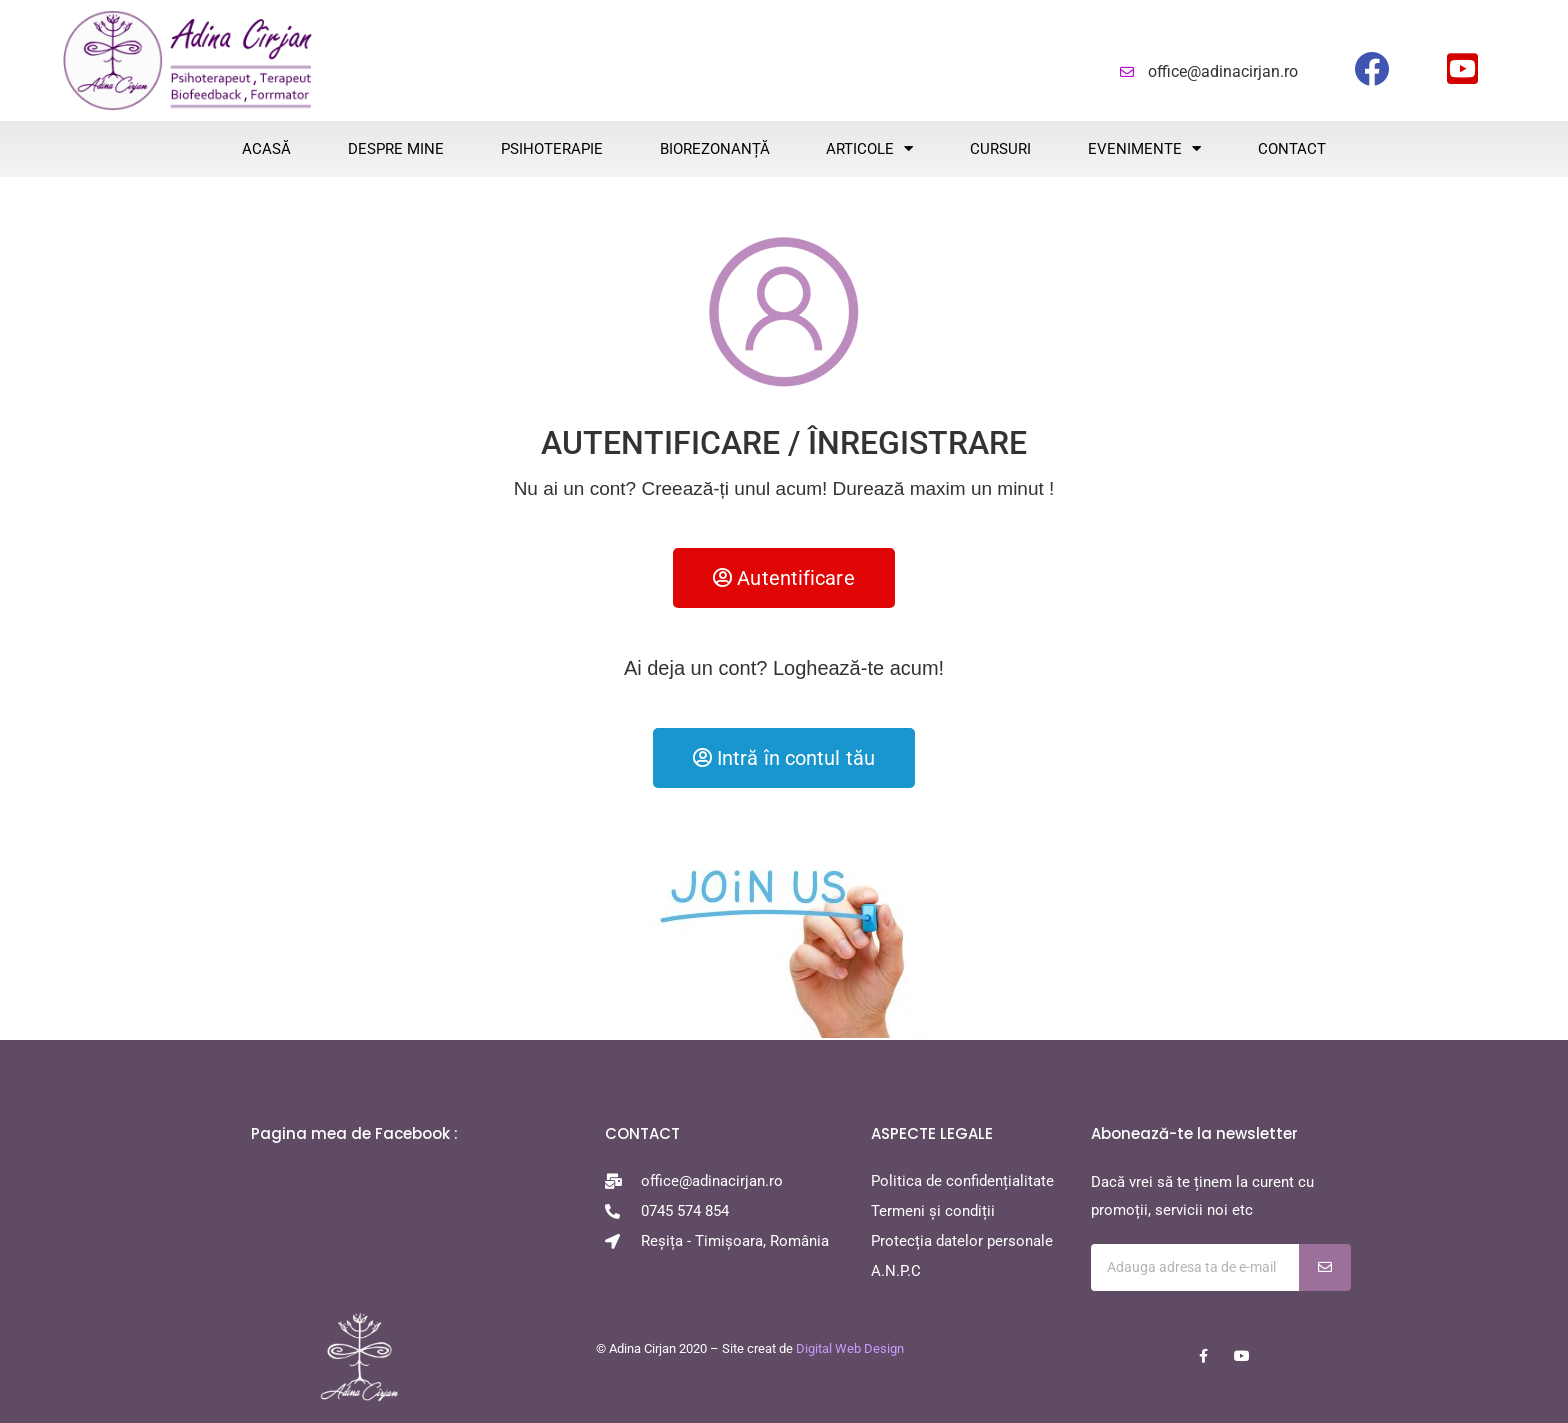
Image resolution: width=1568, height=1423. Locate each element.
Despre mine (396, 149)
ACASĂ (266, 149)
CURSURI (1000, 149)
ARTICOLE (869, 148)
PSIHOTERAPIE (552, 149)
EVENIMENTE (1144, 148)
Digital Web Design (850, 1348)
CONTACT (1292, 149)
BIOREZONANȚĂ (715, 149)
